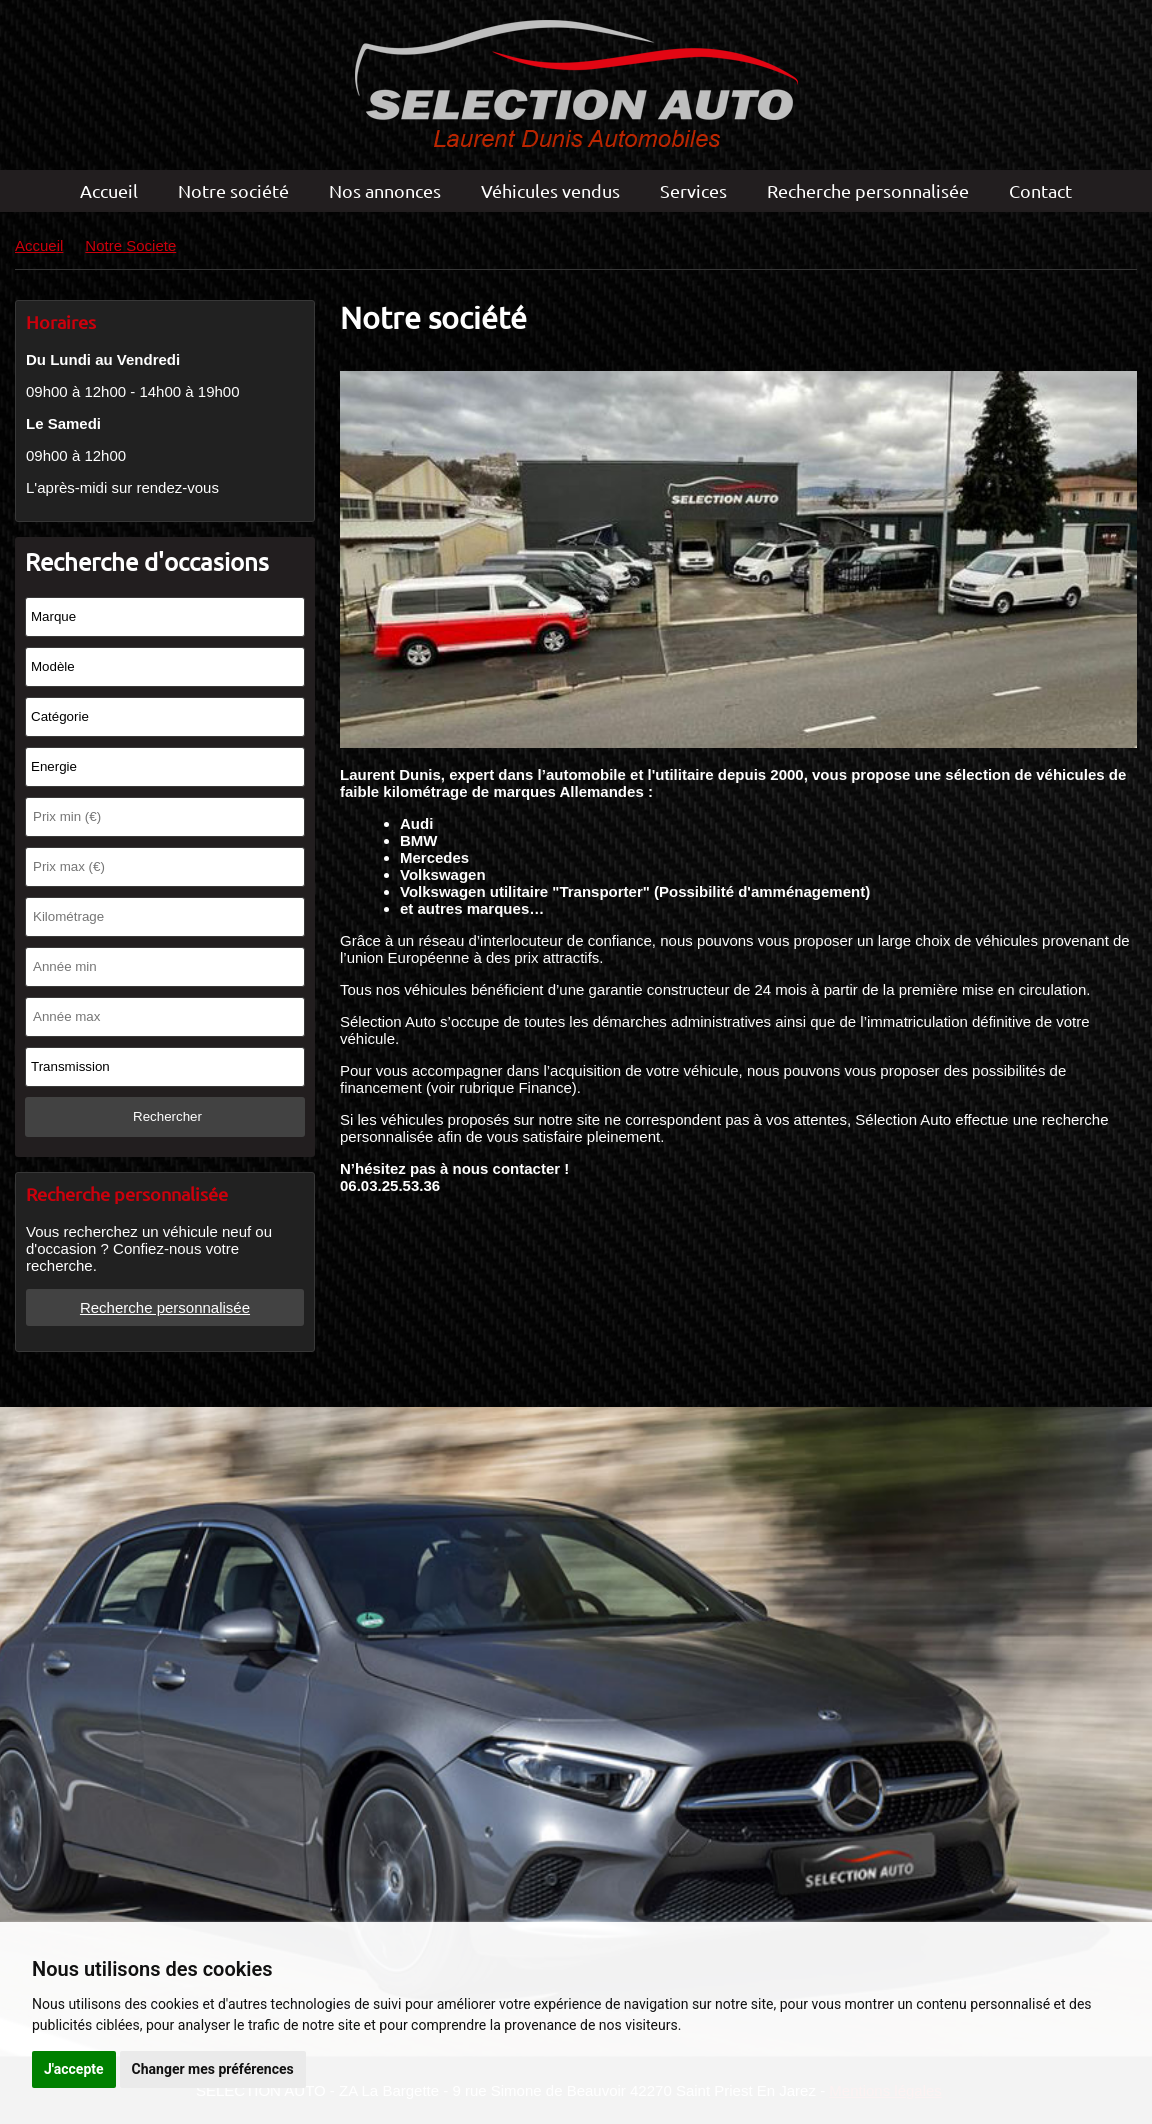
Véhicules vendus (550, 190)
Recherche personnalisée (868, 190)
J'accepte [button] (74, 2069)
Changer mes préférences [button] (213, 2069)
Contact (1040, 190)
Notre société (233, 190)
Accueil (109, 190)
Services (693, 190)
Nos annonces (385, 190)
